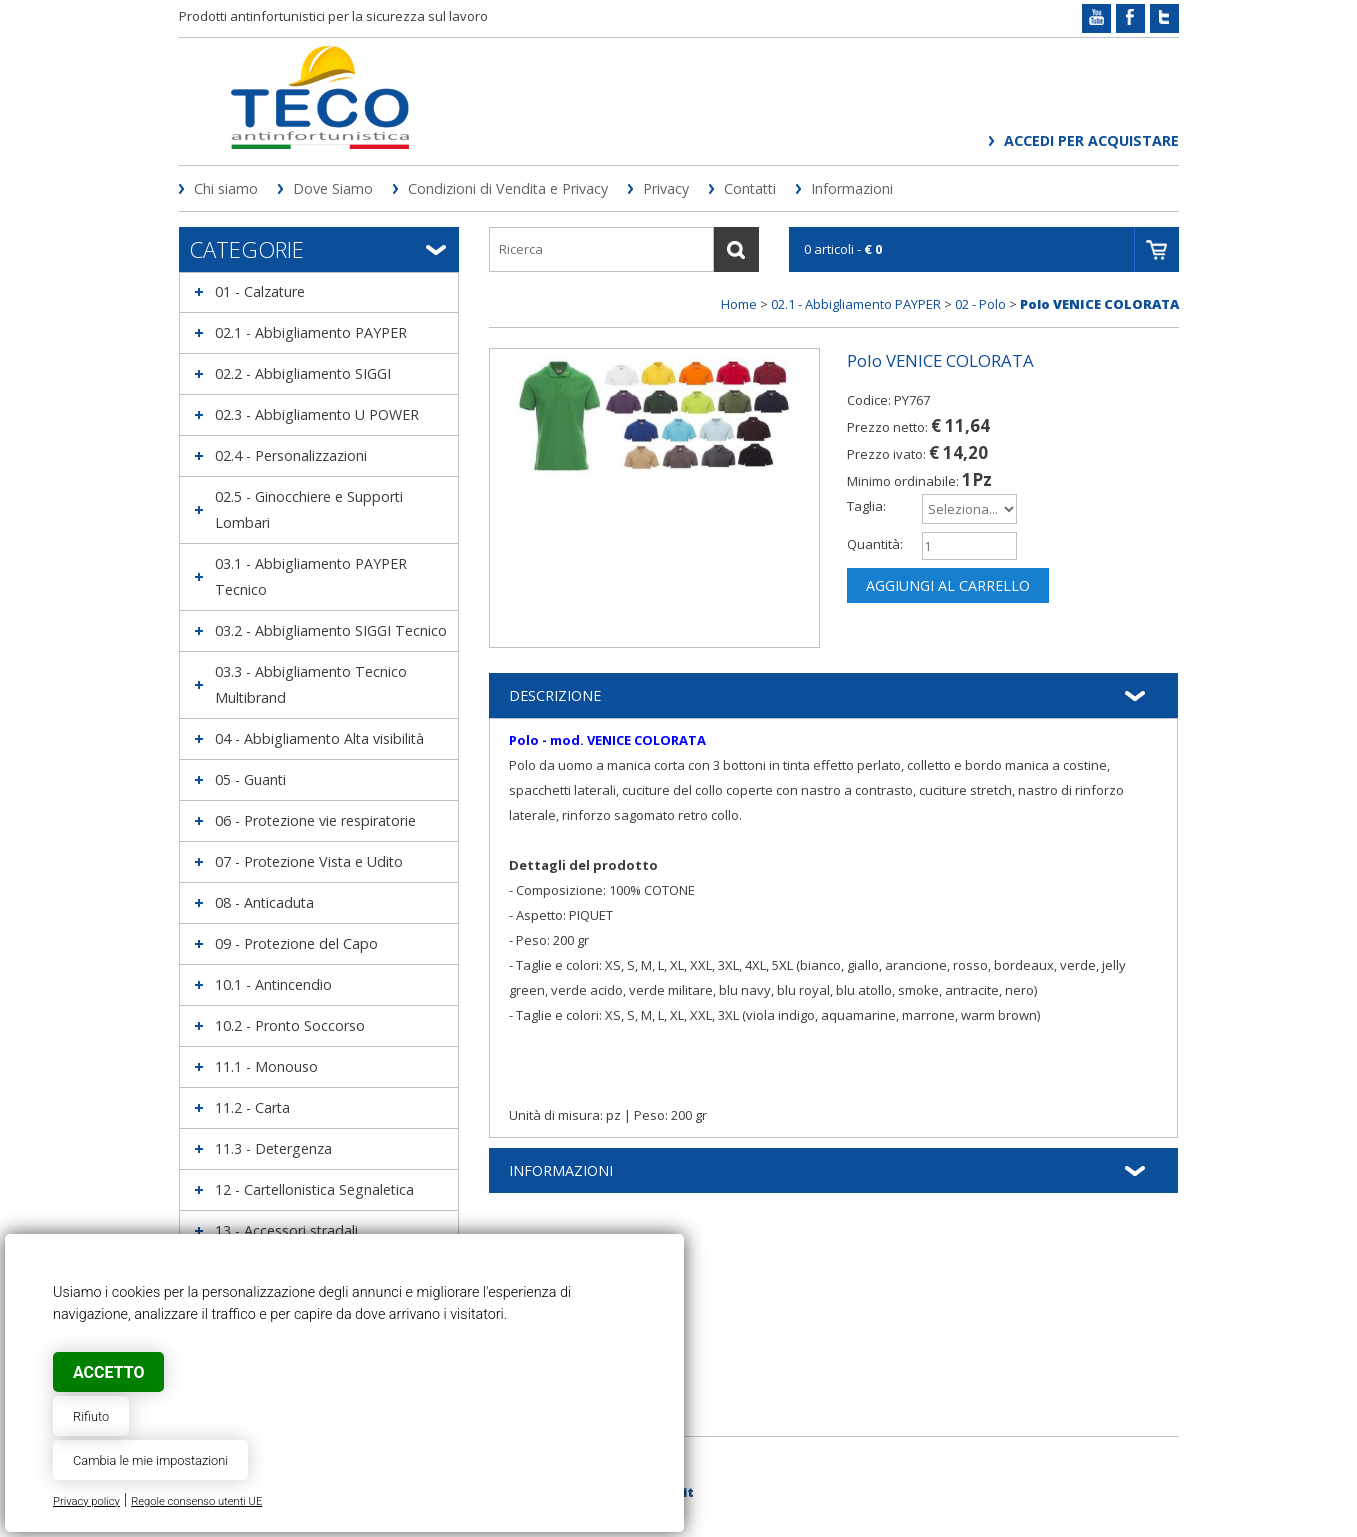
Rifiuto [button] (91, 1416)
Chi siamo (226, 188)
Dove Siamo (333, 188)
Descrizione (555, 695)
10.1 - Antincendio (273, 984)
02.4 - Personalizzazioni (291, 455)
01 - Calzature (260, 291)
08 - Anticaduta (264, 902)
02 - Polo (980, 304)
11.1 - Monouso (266, 1066)
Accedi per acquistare (1091, 140)
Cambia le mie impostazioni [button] (150, 1460)
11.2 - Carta (252, 1107)
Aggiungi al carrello (948, 585)
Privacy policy (86, 1501)
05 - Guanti (250, 779)
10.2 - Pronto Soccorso (290, 1025)
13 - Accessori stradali (286, 1230)
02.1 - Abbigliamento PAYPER (311, 332)
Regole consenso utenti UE (196, 1501)
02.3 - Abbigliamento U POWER (317, 414)
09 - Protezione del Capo (296, 943)
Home (739, 304)
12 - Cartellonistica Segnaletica (314, 1189)
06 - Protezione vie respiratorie (315, 820)
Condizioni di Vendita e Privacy (508, 188)
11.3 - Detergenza (273, 1148)
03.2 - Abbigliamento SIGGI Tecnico (331, 630)
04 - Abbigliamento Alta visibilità (319, 738)
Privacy (666, 188)
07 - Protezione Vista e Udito (309, 861)
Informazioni (852, 188)
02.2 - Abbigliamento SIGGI (303, 373)
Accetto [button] (108, 1372)
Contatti (750, 188)
